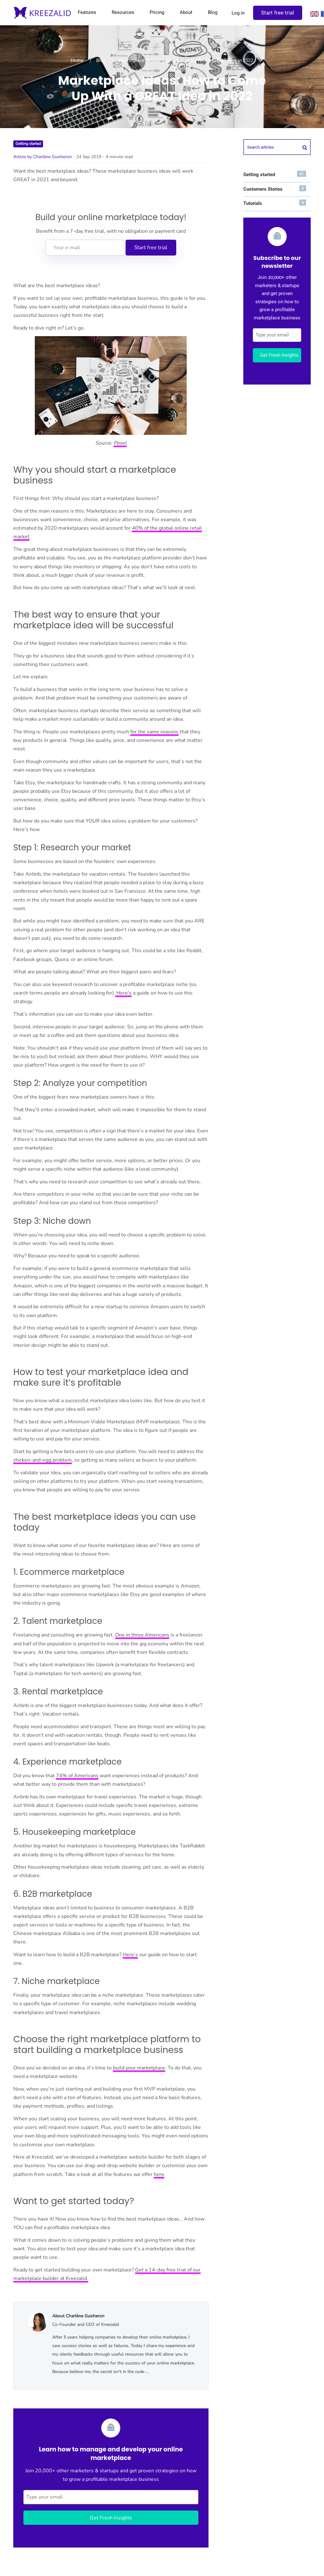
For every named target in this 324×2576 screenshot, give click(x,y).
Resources (122, 12)
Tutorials (274, 203)
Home (77, 60)
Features (87, 12)
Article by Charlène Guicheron (42, 157)
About (185, 12)
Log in (237, 13)
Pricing (156, 12)
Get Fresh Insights (111, 2517)
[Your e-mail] (85, 248)
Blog (212, 12)
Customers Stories (274, 188)
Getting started (28, 143)
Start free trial (277, 12)
